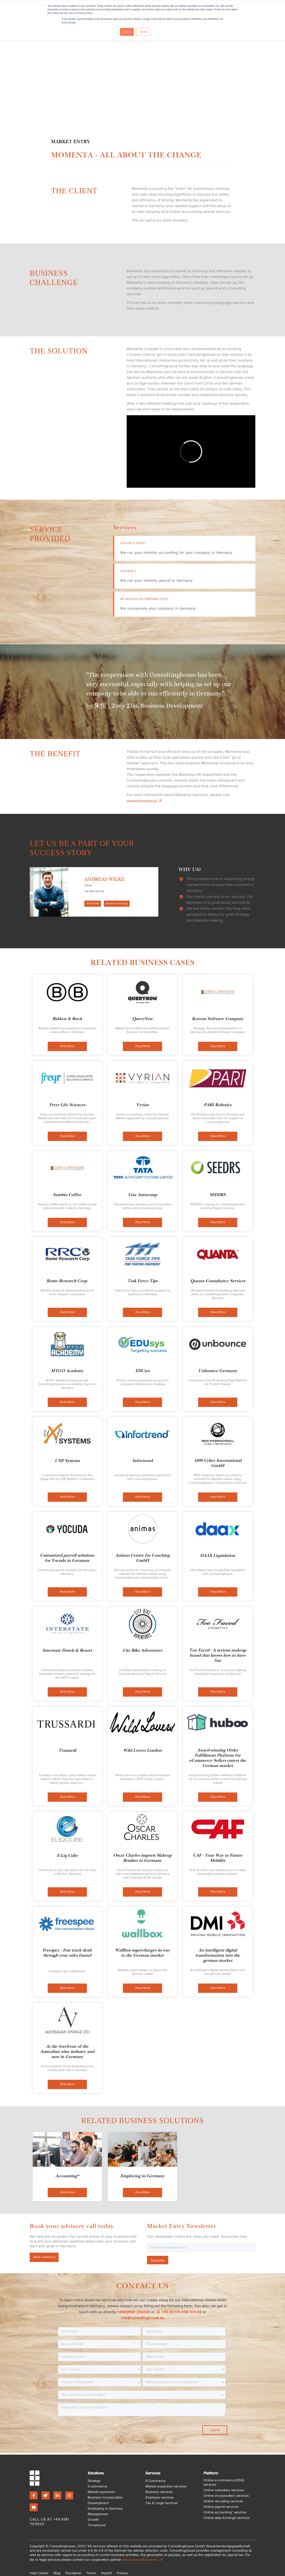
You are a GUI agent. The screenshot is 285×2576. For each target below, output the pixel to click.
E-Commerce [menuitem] (155, 2481)
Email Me (92, 903)
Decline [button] (143, 31)
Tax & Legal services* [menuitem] (162, 2503)
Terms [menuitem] (91, 2573)
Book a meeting (117, 903)
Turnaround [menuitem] (97, 2525)
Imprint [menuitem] (106, 2573)
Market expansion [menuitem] (101, 2492)
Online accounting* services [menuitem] (225, 2512)
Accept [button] (127, 31)
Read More (67, 1046)
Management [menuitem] (98, 2514)
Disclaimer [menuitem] (73, 2573)
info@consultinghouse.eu (142, 2318)
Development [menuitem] (98, 2503)
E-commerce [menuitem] (97, 2486)
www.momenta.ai (144, 800)
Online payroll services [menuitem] (221, 2507)
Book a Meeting (44, 2257)
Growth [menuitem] (93, 2520)
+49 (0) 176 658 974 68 (179, 2312)
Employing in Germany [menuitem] (105, 2508)
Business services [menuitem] (159, 2492)
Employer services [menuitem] (159, 2497)
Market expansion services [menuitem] (166, 2486)
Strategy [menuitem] (94, 2481)
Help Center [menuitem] (39, 2573)
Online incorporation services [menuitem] (226, 2496)
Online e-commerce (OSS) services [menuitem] (223, 2482)
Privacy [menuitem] (122, 2573)
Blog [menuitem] (56, 2573)
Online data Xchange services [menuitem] (226, 2518)
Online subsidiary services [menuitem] (223, 2490)
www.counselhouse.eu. (142, 2559)
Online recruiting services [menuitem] (223, 2501)
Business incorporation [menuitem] (105, 2497)
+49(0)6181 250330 (133, 2312)
